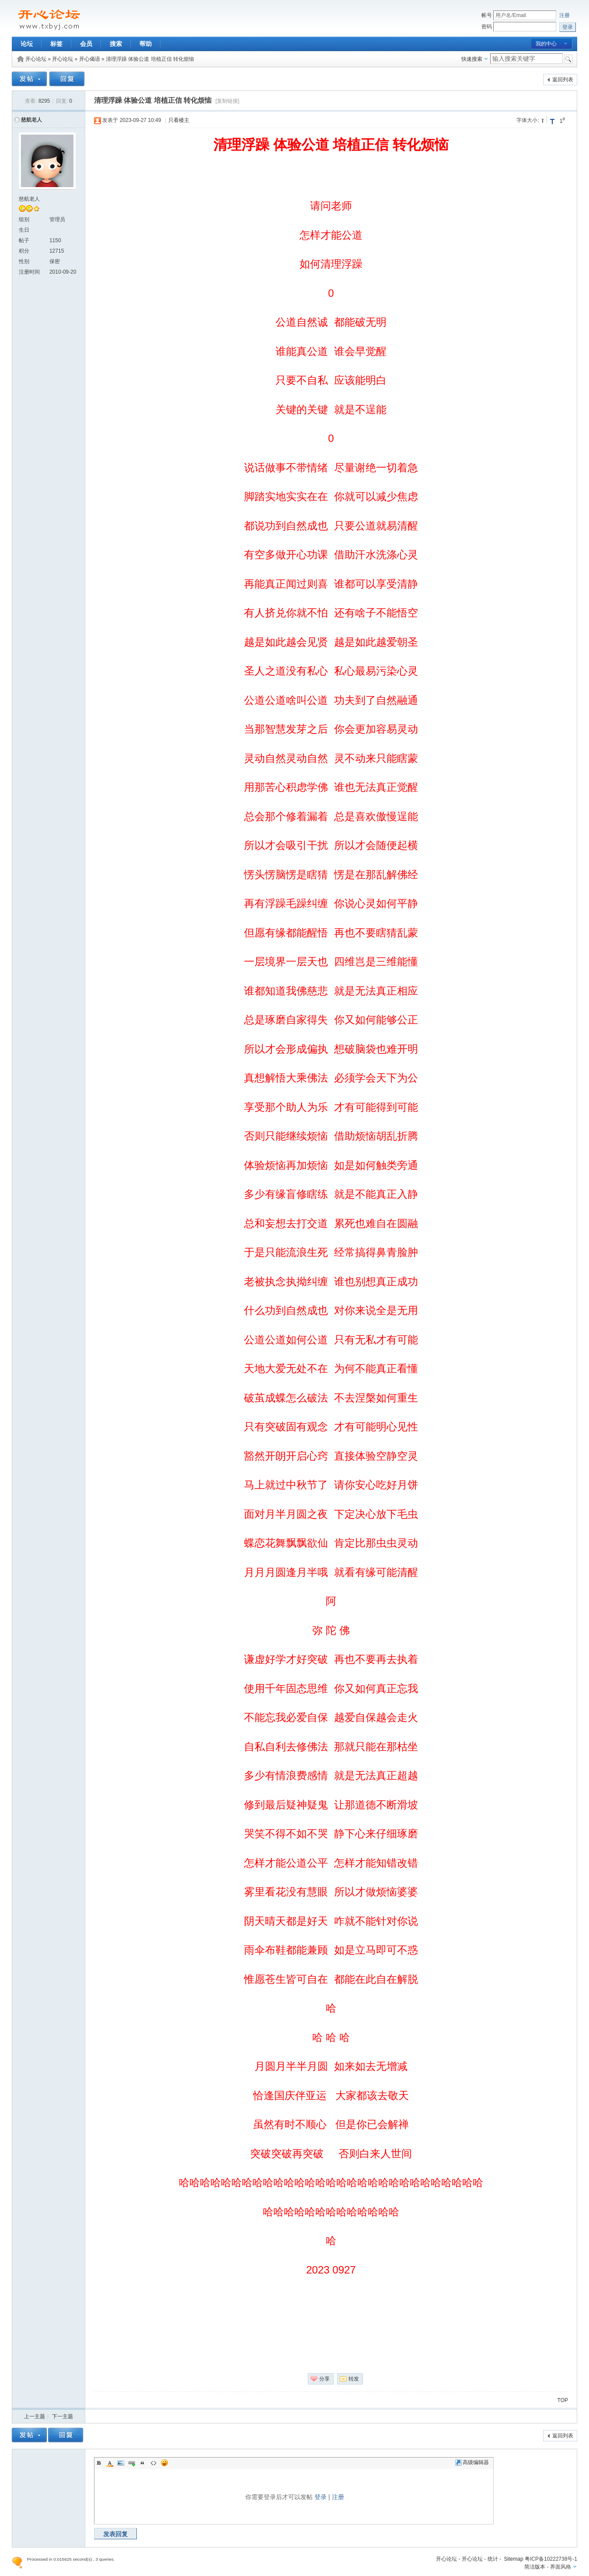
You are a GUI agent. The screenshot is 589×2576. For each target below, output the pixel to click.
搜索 (116, 43)
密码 (486, 27)
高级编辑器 (472, 2462)
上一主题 (34, 2416)
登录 (320, 2496)
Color (109, 2462)
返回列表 (562, 79)
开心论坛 (35, 59)
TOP (563, 2400)
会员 (86, 43)
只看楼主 (178, 120)
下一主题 (62, 2416)
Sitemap (513, 2559)
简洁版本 (534, 2567)
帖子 (24, 240)
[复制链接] (228, 101)
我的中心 (546, 44)
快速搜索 (471, 59)
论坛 (27, 43)
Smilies (164, 2462)
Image (120, 2462)
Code (153, 2462)
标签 (56, 43)
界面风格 (560, 2567)
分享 (324, 2379)
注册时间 (29, 272)
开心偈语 (89, 59)
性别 (24, 261)
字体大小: (527, 120)
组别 (24, 219)
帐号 (486, 15)
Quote (142, 2462)
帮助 (145, 43)
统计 (493, 2559)
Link (131, 2462)
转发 (354, 2379)
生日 (24, 230)
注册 (564, 15)
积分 (24, 251)
